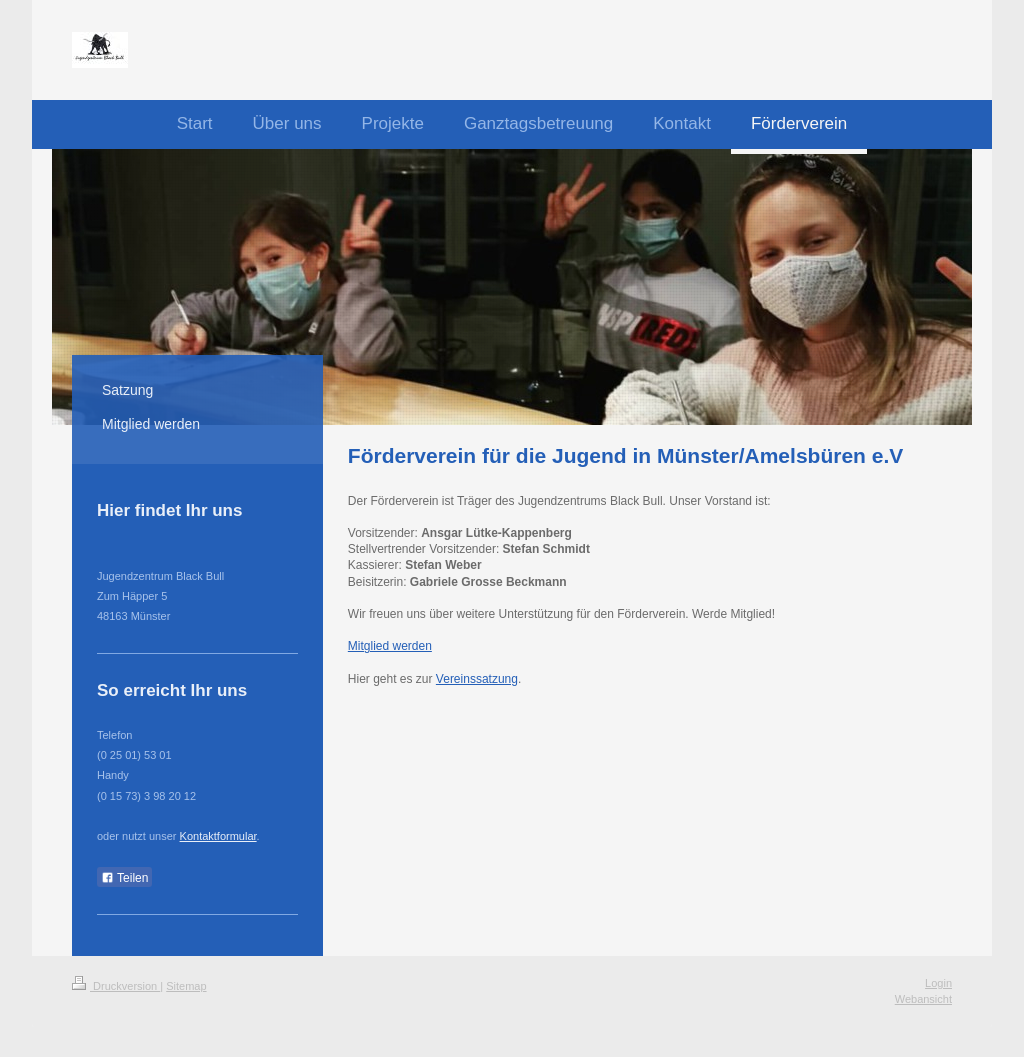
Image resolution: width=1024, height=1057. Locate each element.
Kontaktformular (218, 836)
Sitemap (186, 986)
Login (938, 983)
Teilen (124, 878)
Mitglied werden (390, 646)
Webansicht (923, 999)
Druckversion (116, 986)
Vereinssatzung (477, 679)
